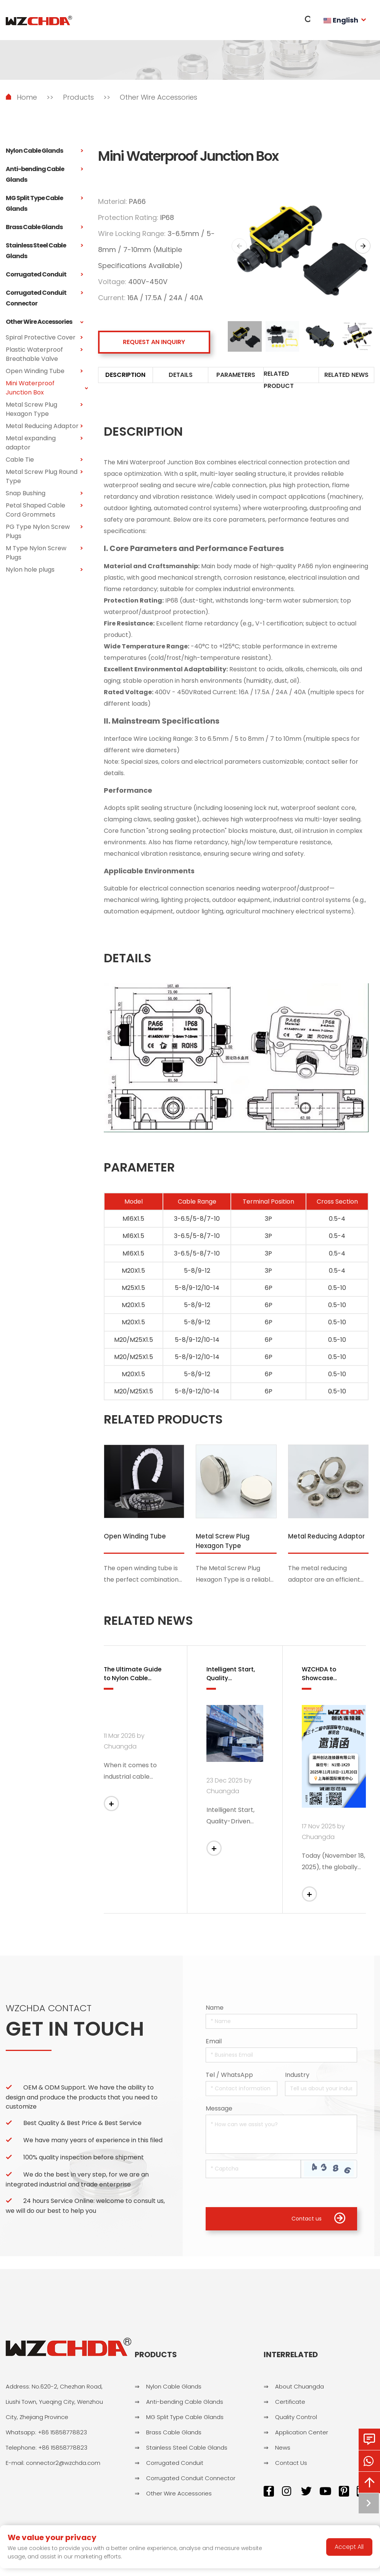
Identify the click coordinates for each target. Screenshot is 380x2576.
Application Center (301, 2436)
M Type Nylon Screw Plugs (44, 553)
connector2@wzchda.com (63, 2467)
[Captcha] (253, 2172)
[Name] (281, 2024)
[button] (362, 246)
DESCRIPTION (125, 376)
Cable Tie (44, 459)
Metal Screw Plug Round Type (44, 476)
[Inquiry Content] (281, 2137)
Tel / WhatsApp (229, 2077)
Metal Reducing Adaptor (44, 426)
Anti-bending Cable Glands (44, 174)
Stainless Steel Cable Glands (44, 251)
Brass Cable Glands (44, 227)
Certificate (290, 2406)
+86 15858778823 (62, 2436)
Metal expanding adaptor (44, 443)
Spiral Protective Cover (44, 337)
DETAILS (181, 376)
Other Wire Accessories (158, 97)
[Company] (321, 2091)
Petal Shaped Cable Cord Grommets (44, 510)
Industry (297, 2077)
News (282, 2452)
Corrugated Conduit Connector (44, 298)
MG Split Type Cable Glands (44, 203)
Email (214, 2044)
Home (27, 97)
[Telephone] (242, 2091)
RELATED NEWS (346, 376)
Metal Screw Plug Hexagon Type (44, 409)
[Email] (281, 2058)
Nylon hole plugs (44, 569)
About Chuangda (299, 2391)
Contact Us (291, 2467)
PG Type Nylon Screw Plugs (44, 531)
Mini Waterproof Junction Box (44, 388)
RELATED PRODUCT (279, 381)
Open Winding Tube (44, 371)
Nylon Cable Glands (44, 150)
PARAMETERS (235, 376)
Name (215, 2010)
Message (219, 2111)
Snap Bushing (44, 493)
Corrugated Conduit (44, 274)
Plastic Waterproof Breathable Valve (44, 354)
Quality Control (296, 2421)
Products (78, 97)
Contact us (318, 2222)
